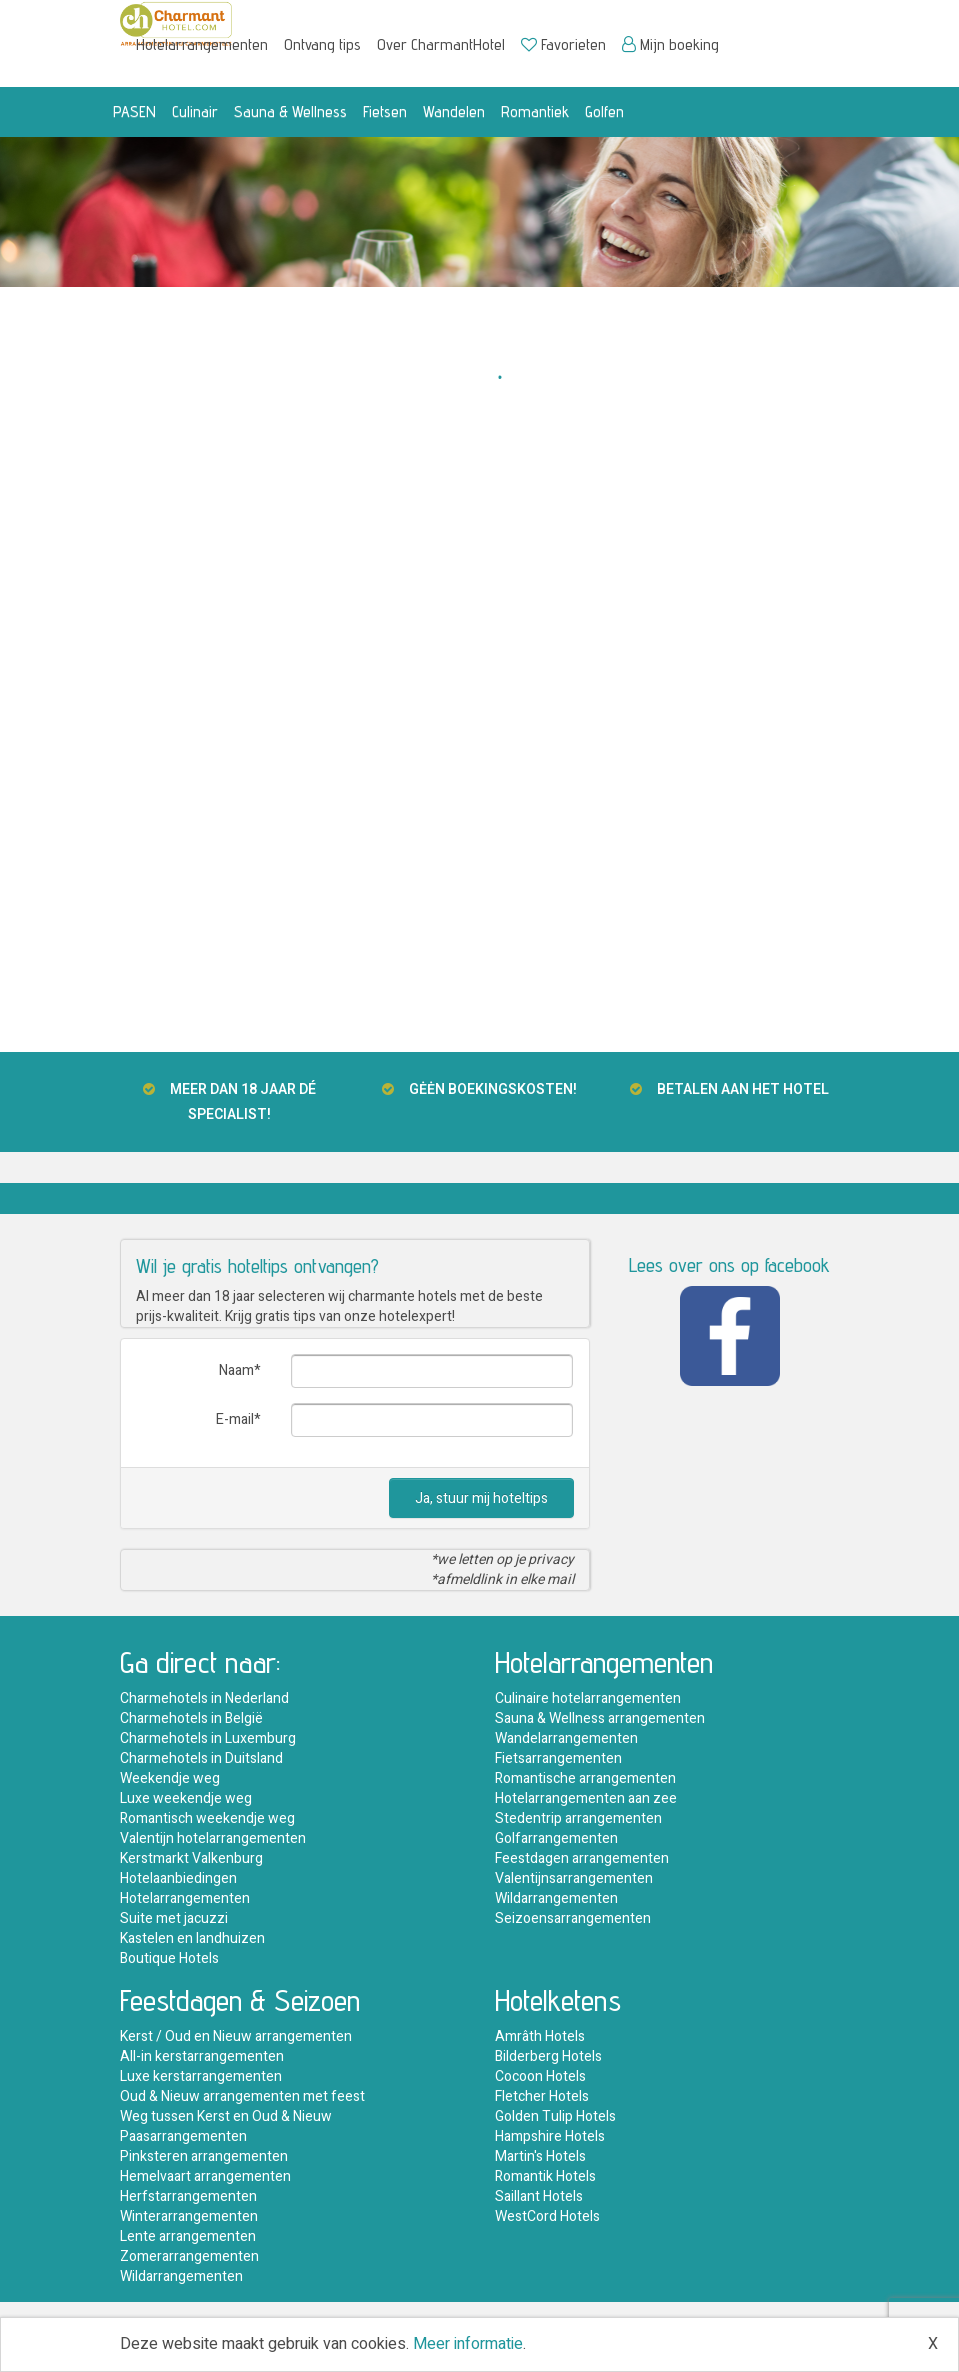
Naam (236, 1370)
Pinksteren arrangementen (204, 2156)
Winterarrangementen (189, 2216)
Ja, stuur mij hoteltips (481, 1498)
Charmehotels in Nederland (204, 1698)
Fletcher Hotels (542, 2096)
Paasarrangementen (183, 2136)
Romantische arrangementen (585, 1778)
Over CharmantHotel (441, 44)
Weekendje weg (170, 1778)
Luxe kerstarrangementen (201, 2076)
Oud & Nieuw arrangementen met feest (242, 2096)
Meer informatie (468, 2344)
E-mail (235, 1419)
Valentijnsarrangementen (574, 1878)
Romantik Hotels (545, 2176)
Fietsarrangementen (558, 1758)
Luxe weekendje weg (186, 1798)
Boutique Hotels (169, 1958)
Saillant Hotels (539, 2196)
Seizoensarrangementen (573, 1918)
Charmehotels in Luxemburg (208, 1738)
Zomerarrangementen (189, 2256)
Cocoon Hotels (540, 2076)
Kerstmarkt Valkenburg (191, 1858)
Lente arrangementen (188, 2236)
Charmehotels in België (191, 1718)
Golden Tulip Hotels (555, 2116)
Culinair (195, 111)
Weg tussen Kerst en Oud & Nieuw (226, 2116)
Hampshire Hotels (550, 2136)
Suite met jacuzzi (174, 1918)
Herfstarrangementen (188, 2196)
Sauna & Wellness (290, 111)
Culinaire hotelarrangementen (588, 1698)
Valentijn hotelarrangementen (213, 1838)
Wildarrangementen (556, 1898)
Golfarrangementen (556, 1838)
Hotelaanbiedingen (178, 1878)
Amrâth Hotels (540, 2036)
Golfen (604, 111)
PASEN (134, 111)
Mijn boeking (670, 44)
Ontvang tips (322, 44)
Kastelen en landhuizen (192, 1938)
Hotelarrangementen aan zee (586, 1798)
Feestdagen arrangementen (582, 1858)
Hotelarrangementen (202, 44)
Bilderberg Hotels (548, 2056)
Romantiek (535, 111)
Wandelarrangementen (566, 1738)
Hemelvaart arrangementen (205, 2176)
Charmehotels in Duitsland (201, 1758)
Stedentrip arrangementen (578, 1818)
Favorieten (563, 44)
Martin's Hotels (540, 2156)
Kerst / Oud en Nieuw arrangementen (236, 2036)
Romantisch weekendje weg (207, 1818)
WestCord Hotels (547, 2216)
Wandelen (454, 111)
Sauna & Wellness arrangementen (600, 1718)
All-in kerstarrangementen (202, 2056)
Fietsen (385, 111)
